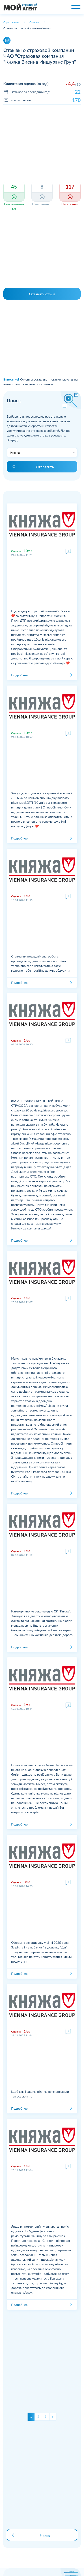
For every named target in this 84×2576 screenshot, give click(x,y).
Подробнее (19, 675)
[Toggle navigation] (75, 7)
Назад (45, 2535)
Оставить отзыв (42, 294)
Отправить (45, 467)
